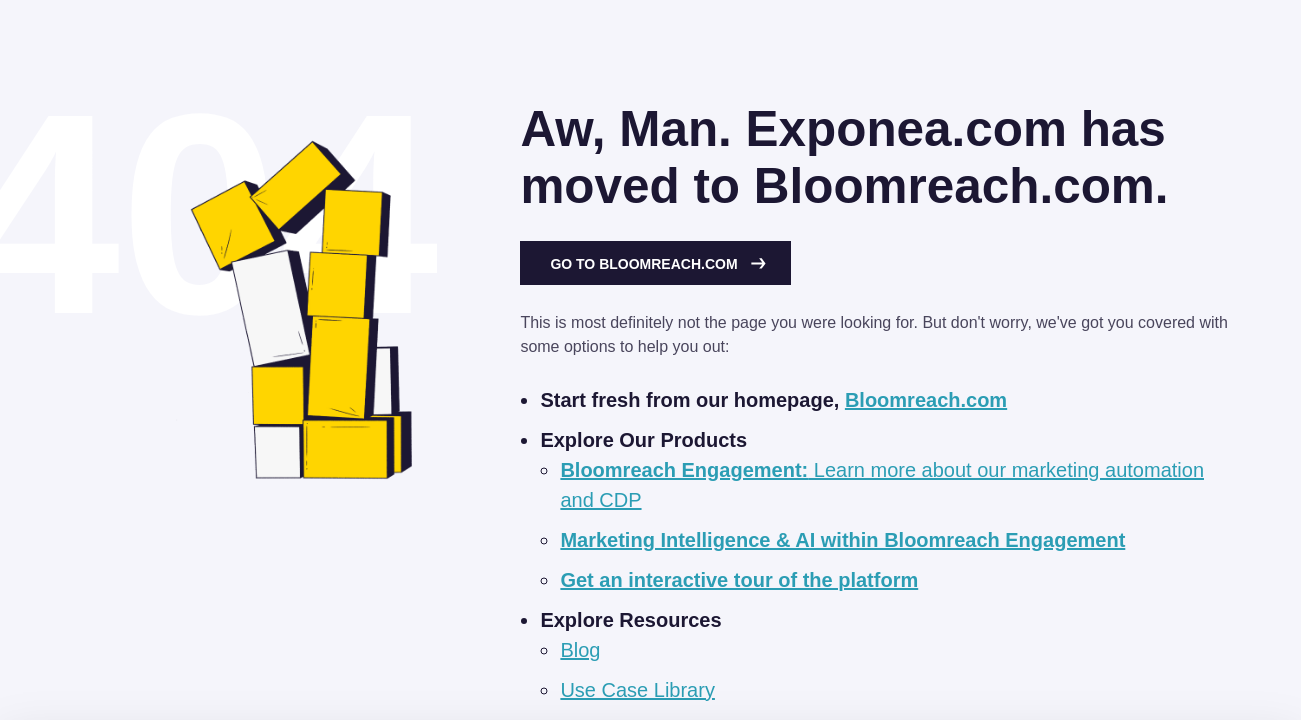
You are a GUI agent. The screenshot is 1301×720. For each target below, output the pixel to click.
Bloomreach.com (926, 400)
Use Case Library (637, 690)
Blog (580, 650)
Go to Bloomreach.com (658, 264)
